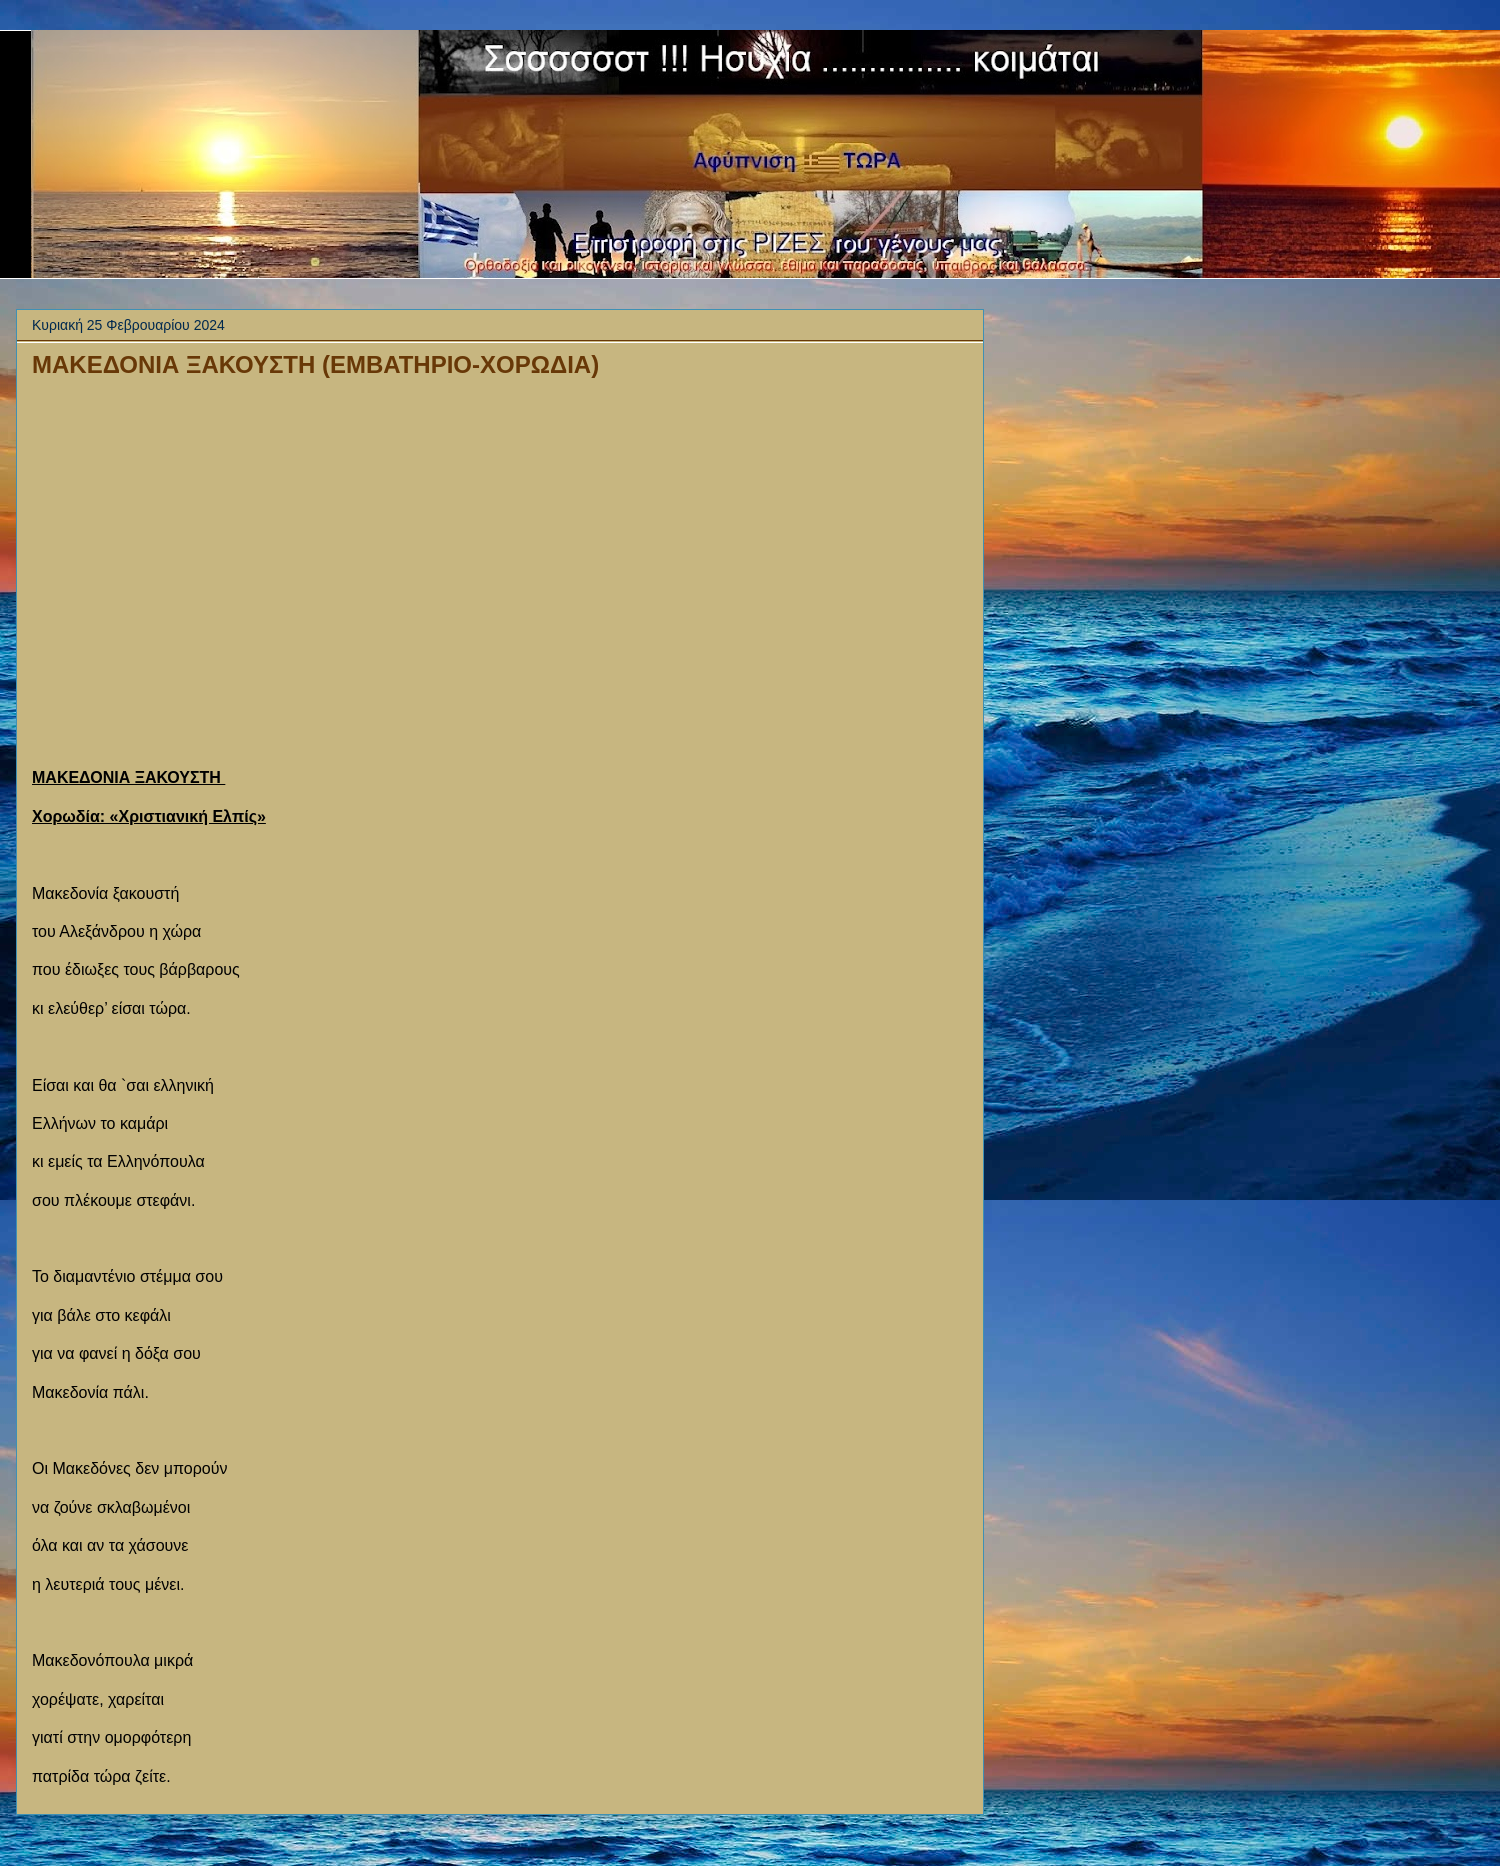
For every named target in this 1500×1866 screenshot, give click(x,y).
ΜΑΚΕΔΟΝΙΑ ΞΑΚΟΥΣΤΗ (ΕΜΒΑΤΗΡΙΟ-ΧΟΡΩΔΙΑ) (315, 364)
